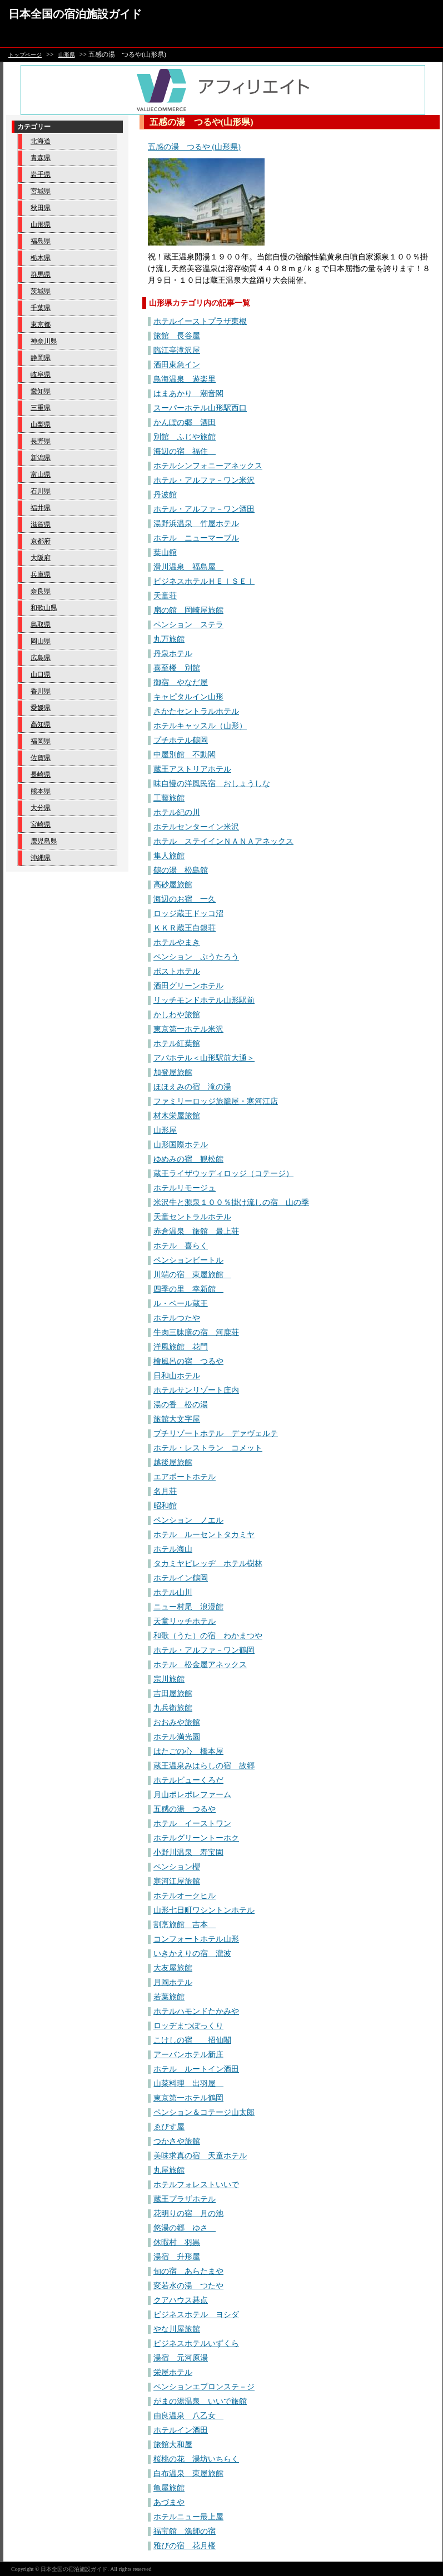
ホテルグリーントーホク (196, 1838)
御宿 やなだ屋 (180, 682)
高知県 (41, 724)
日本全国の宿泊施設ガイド (75, 14)
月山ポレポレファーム (192, 1794)
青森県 (41, 158)
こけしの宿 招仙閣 (192, 2040)
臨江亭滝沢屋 (176, 350)
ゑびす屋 (169, 2127)
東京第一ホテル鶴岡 (188, 2098)
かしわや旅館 (176, 1015)
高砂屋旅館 (172, 885)
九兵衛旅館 (172, 1708)
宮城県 (41, 191)
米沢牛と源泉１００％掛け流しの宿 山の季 (231, 1202)
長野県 (41, 441)
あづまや (169, 2502)
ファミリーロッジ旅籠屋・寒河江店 (215, 1101)
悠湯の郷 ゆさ (184, 2228)
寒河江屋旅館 (176, 1881)
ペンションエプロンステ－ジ (204, 2387)
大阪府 (41, 558)
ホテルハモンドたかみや (196, 2011)
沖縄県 (41, 858)
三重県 (41, 408)
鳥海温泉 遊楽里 (184, 379)
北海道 (41, 141)
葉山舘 (165, 552)
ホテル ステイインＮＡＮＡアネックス (223, 841)
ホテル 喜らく (180, 1246)
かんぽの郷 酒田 (184, 422)
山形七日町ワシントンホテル (204, 1910)
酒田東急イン (176, 365)
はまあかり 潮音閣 (188, 393)
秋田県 (41, 208)
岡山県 (41, 641)
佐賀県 (41, 758)
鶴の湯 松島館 (180, 870)
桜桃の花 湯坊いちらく (196, 2459)
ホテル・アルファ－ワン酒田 (204, 509)
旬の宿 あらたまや (188, 2271)
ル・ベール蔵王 (180, 1303)
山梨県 (41, 424)
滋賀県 (41, 524)
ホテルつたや (176, 1318)
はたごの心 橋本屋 (188, 1751)
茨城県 (41, 291)
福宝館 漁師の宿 (184, 2531)
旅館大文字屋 (176, 1419)
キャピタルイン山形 (188, 697)
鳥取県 (41, 624)
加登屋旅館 (172, 1072)
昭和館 (165, 1506)
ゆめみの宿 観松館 (188, 1159)
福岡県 (41, 741)
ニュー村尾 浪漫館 (188, 1607)
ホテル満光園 (176, 1737)
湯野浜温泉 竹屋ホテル (196, 523)
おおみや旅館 (176, 1722)
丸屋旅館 (169, 2170)
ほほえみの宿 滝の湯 (192, 1087)
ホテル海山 (172, 1549)
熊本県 (41, 791)
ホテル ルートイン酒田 (196, 2069)
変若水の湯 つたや (188, 2286)
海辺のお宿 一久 (184, 899)
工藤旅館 (169, 798)
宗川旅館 (169, 1679)
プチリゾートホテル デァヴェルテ (215, 1433)
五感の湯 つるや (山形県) (194, 147)
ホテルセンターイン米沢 (196, 827)
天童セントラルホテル (192, 1217)
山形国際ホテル (180, 1145)
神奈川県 (44, 341)
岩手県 (41, 174)
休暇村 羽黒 (176, 2242)
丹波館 (165, 495)
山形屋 (165, 1130)
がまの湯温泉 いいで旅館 (200, 2401)
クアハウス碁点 (180, 2300)
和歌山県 (44, 608)
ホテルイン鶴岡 (180, 1578)
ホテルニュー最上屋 (188, 2517)
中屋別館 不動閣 (184, 755)
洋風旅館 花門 (180, 1347)
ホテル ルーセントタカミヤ (204, 1534)
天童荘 (165, 596)
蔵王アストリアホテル (192, 769)
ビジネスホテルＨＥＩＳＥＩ (204, 581)
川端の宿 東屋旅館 (192, 1275)
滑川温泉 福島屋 (188, 567)
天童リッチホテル (184, 1621)
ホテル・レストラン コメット (207, 1448)
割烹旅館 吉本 (184, 1924)
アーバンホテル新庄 (188, 2054)
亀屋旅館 (169, 2488)
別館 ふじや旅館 (184, 437)
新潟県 (41, 458)
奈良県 (41, 591)
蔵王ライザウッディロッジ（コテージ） (223, 1173)
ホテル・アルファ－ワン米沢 (204, 480)
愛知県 (41, 391)
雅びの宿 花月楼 (184, 2546)
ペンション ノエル (188, 1520)
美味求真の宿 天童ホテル (200, 2156)
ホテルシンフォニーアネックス (207, 466)
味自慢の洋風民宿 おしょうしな (211, 783)
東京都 (41, 324)
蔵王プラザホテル (184, 2199)
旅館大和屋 (172, 2444)
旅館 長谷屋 (176, 336)
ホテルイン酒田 (180, 2430)
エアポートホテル (184, 1477)
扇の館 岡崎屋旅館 (188, 610)
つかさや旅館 (176, 2141)
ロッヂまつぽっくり (188, 2026)
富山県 (41, 474)
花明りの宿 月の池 (188, 2213)
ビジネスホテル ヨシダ (196, 2314)
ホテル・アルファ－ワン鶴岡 (204, 1650)
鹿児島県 (44, 841)
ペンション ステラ (188, 625)
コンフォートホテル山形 (196, 1939)
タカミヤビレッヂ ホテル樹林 (207, 1563)
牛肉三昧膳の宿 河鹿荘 (196, 1332)
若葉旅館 (169, 1997)
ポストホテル (176, 971)
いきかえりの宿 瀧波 (192, 1953)
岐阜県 (41, 374)
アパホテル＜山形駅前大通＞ (204, 1058)
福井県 (41, 508)
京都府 (41, 541)
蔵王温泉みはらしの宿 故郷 (204, 1766)
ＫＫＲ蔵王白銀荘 (184, 928)
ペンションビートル (188, 1260)
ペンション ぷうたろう (196, 957)
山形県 (66, 55)
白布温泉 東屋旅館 (188, 2473)
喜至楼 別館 (176, 668)
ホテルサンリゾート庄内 (196, 1390)
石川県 (41, 491)
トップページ (25, 55)
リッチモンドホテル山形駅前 (204, 1000)
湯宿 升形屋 (176, 2257)
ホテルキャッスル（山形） (200, 726)
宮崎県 (41, 824)
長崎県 (41, 774)
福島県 (41, 241)
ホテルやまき (176, 942)
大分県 (41, 808)
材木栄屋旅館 (176, 1116)
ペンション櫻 (176, 1867)
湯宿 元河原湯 (180, 2358)
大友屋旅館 (172, 1968)
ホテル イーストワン (192, 1823)
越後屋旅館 (172, 1462)
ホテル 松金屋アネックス (200, 1664)
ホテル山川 (172, 1592)
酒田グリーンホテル (188, 986)
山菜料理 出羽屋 (188, 2083)
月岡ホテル (172, 1982)
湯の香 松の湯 (180, 1404)
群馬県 (41, 274)
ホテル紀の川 (176, 812)
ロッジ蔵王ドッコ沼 (188, 913)
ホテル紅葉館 (176, 1043)
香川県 (41, 691)
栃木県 (41, 258)
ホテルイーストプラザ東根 (200, 321)
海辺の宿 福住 (184, 451)
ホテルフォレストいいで (196, 2184)
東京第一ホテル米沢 (188, 1029)
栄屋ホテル (172, 2372)
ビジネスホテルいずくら (196, 2343)
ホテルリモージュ (184, 1188)
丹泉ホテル (172, 653)
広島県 (41, 658)
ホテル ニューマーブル (196, 538)
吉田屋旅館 (172, 1693)
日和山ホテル (176, 1376)
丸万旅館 (169, 639)
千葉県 (41, 308)
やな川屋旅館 (176, 2329)
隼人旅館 (169, 856)
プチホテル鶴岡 (180, 740)
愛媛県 (41, 708)
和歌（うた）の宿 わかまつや (207, 1636)
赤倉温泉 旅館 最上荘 (196, 1231)
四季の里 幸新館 (188, 1289)
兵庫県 (41, 574)
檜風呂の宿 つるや (188, 1361)
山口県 (41, 674)
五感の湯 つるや (184, 1809)
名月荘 (165, 1491)
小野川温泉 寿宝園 (188, 1852)
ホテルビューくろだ (188, 1780)
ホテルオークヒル (184, 1896)
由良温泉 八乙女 (188, 2416)
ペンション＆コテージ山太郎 (204, 2112)
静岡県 (41, 358)
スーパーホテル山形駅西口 (200, 408)
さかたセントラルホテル (196, 711)
